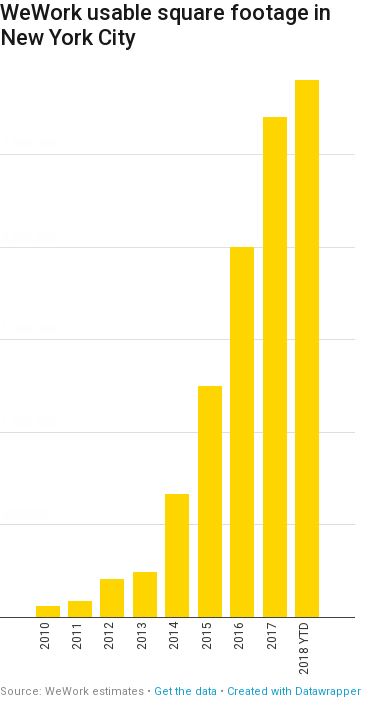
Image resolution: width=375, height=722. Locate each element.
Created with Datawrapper (294, 691)
